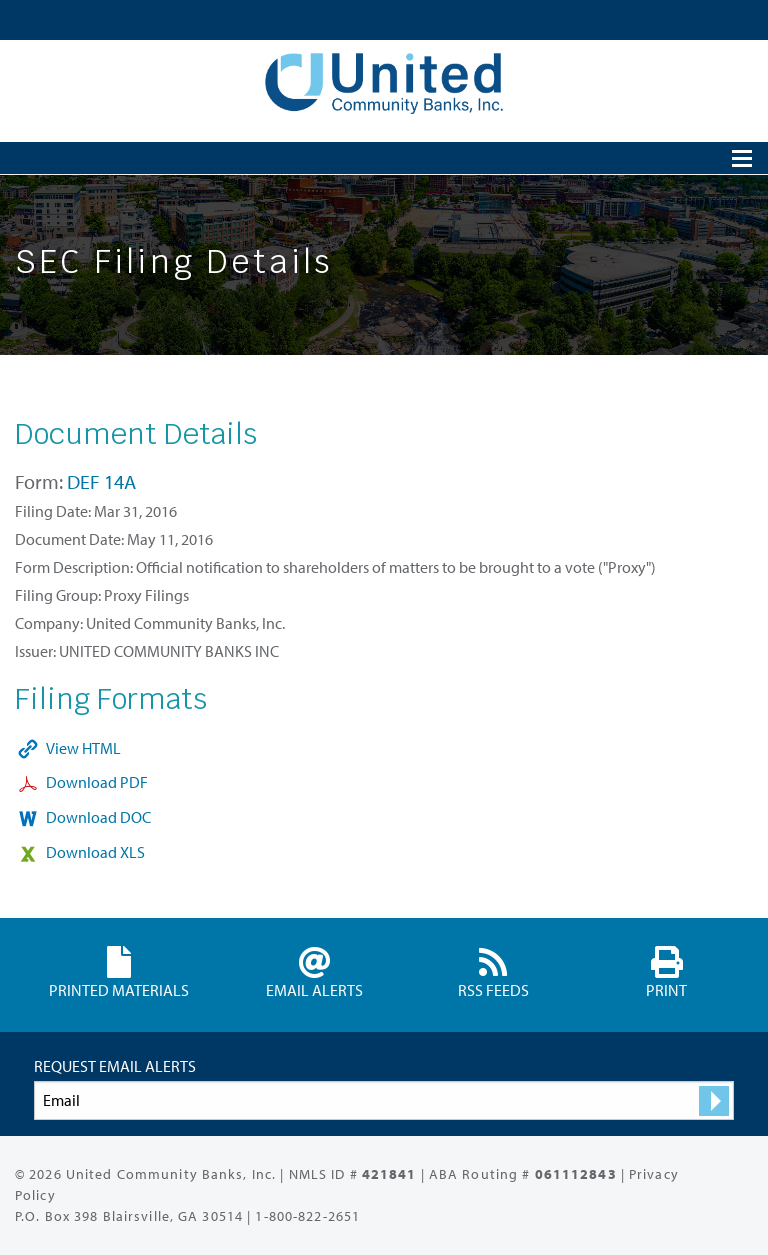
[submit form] (714, 1101)
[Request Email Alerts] (384, 1100)
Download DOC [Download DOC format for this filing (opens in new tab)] (98, 817)
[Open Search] (742, 158)
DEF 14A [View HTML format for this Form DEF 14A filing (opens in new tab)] (101, 481)
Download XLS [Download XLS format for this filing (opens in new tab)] (95, 852)
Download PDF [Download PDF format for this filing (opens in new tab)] (97, 782)
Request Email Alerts (115, 1066)
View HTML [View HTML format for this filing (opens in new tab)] (83, 748)
